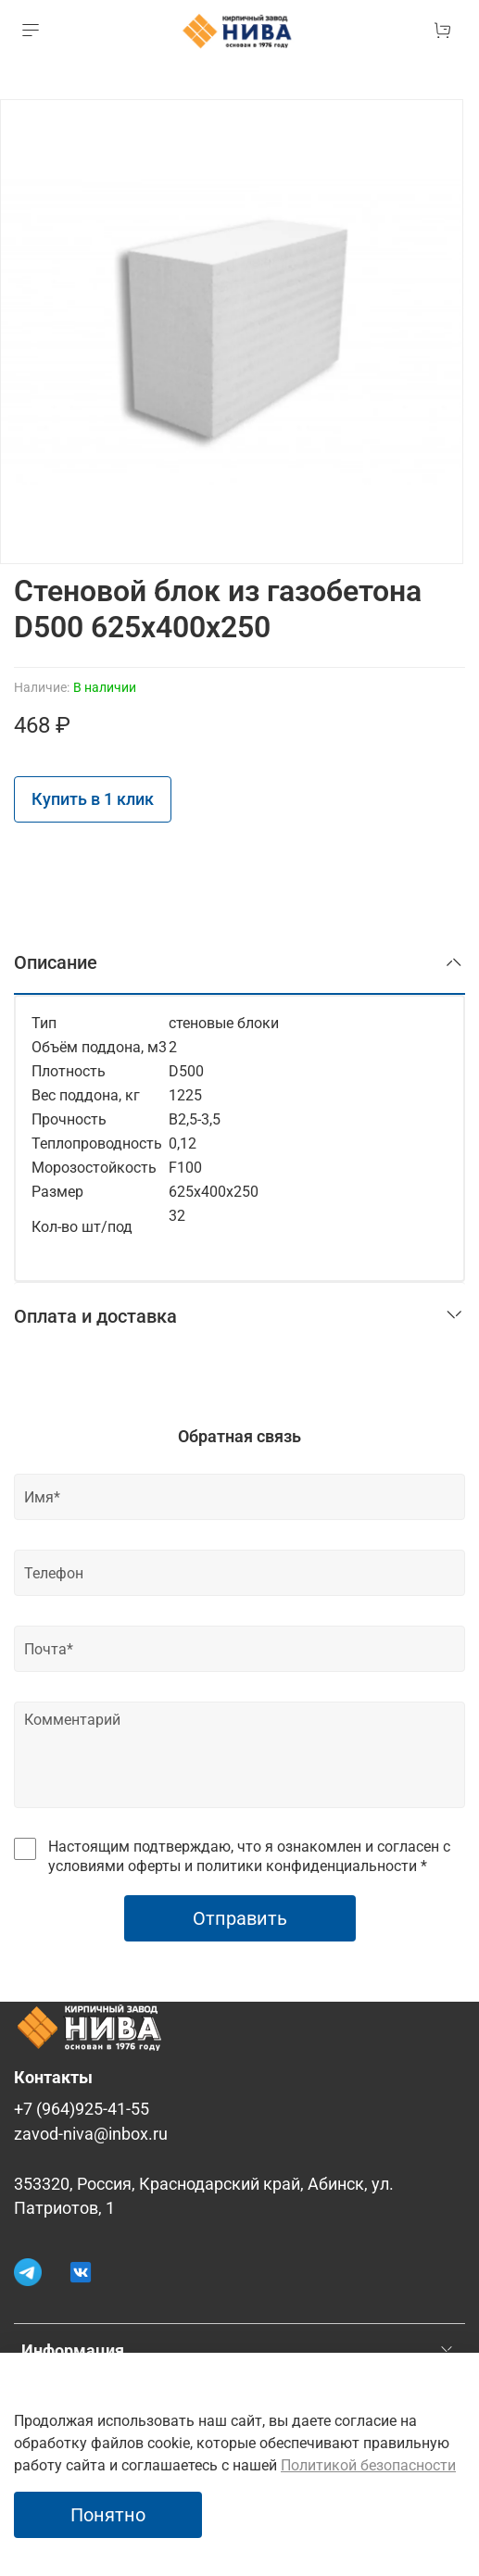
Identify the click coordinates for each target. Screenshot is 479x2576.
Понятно (107, 2515)
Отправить (240, 1918)
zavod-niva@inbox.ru (91, 2134)
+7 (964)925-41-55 (81, 2109)
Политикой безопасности (368, 2465)
